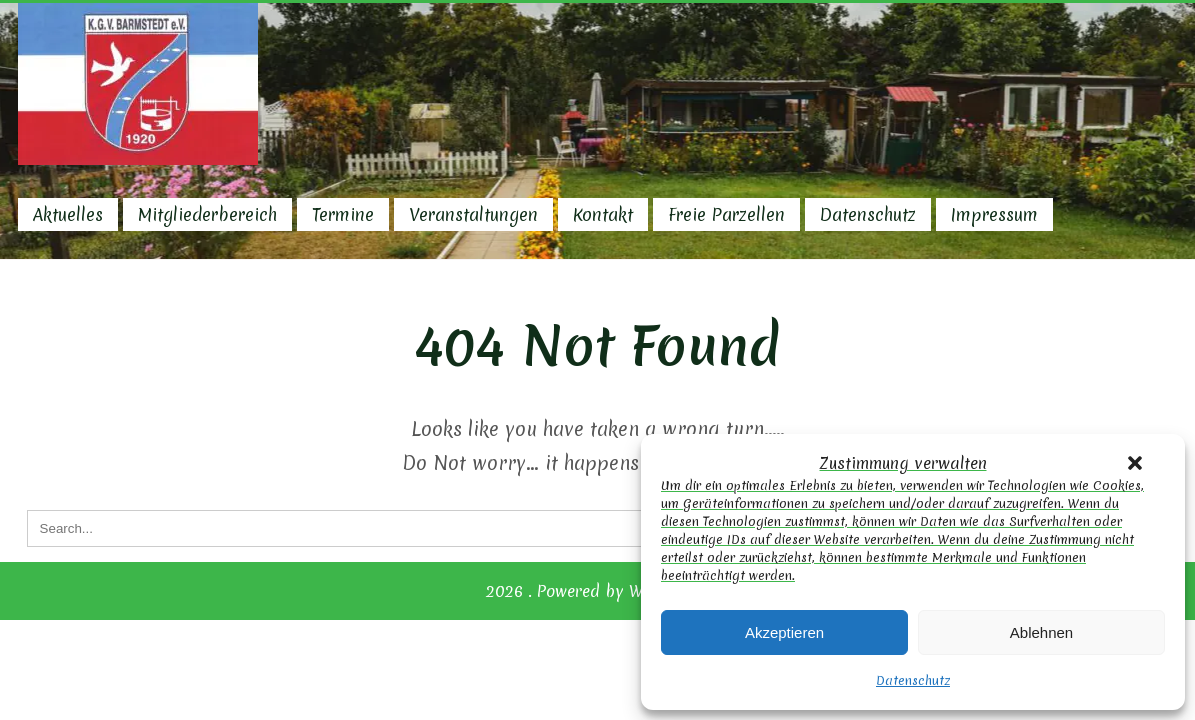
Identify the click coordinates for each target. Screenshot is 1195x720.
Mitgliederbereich (207, 214)
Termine (343, 214)
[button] (1135, 463)
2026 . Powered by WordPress (597, 591)
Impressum (994, 214)
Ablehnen (1041, 632)
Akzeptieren (784, 632)
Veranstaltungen (473, 214)
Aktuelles (68, 214)
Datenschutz (913, 680)
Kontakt (603, 214)
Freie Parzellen (726, 214)
